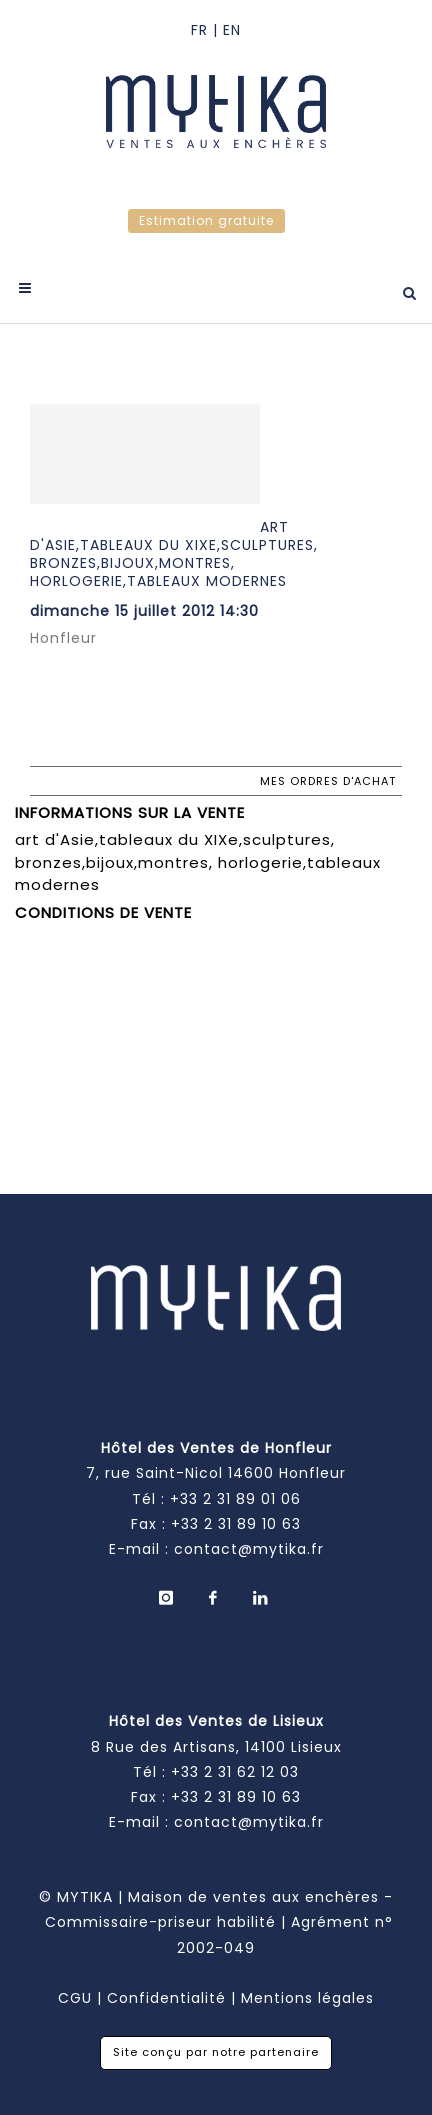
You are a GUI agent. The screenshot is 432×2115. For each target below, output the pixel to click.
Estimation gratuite (206, 220)
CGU (75, 1998)
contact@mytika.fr (249, 1549)
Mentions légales (307, 1998)
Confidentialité (166, 1998)
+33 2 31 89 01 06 (235, 1499)
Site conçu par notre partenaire (216, 2052)
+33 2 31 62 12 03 (235, 1772)
